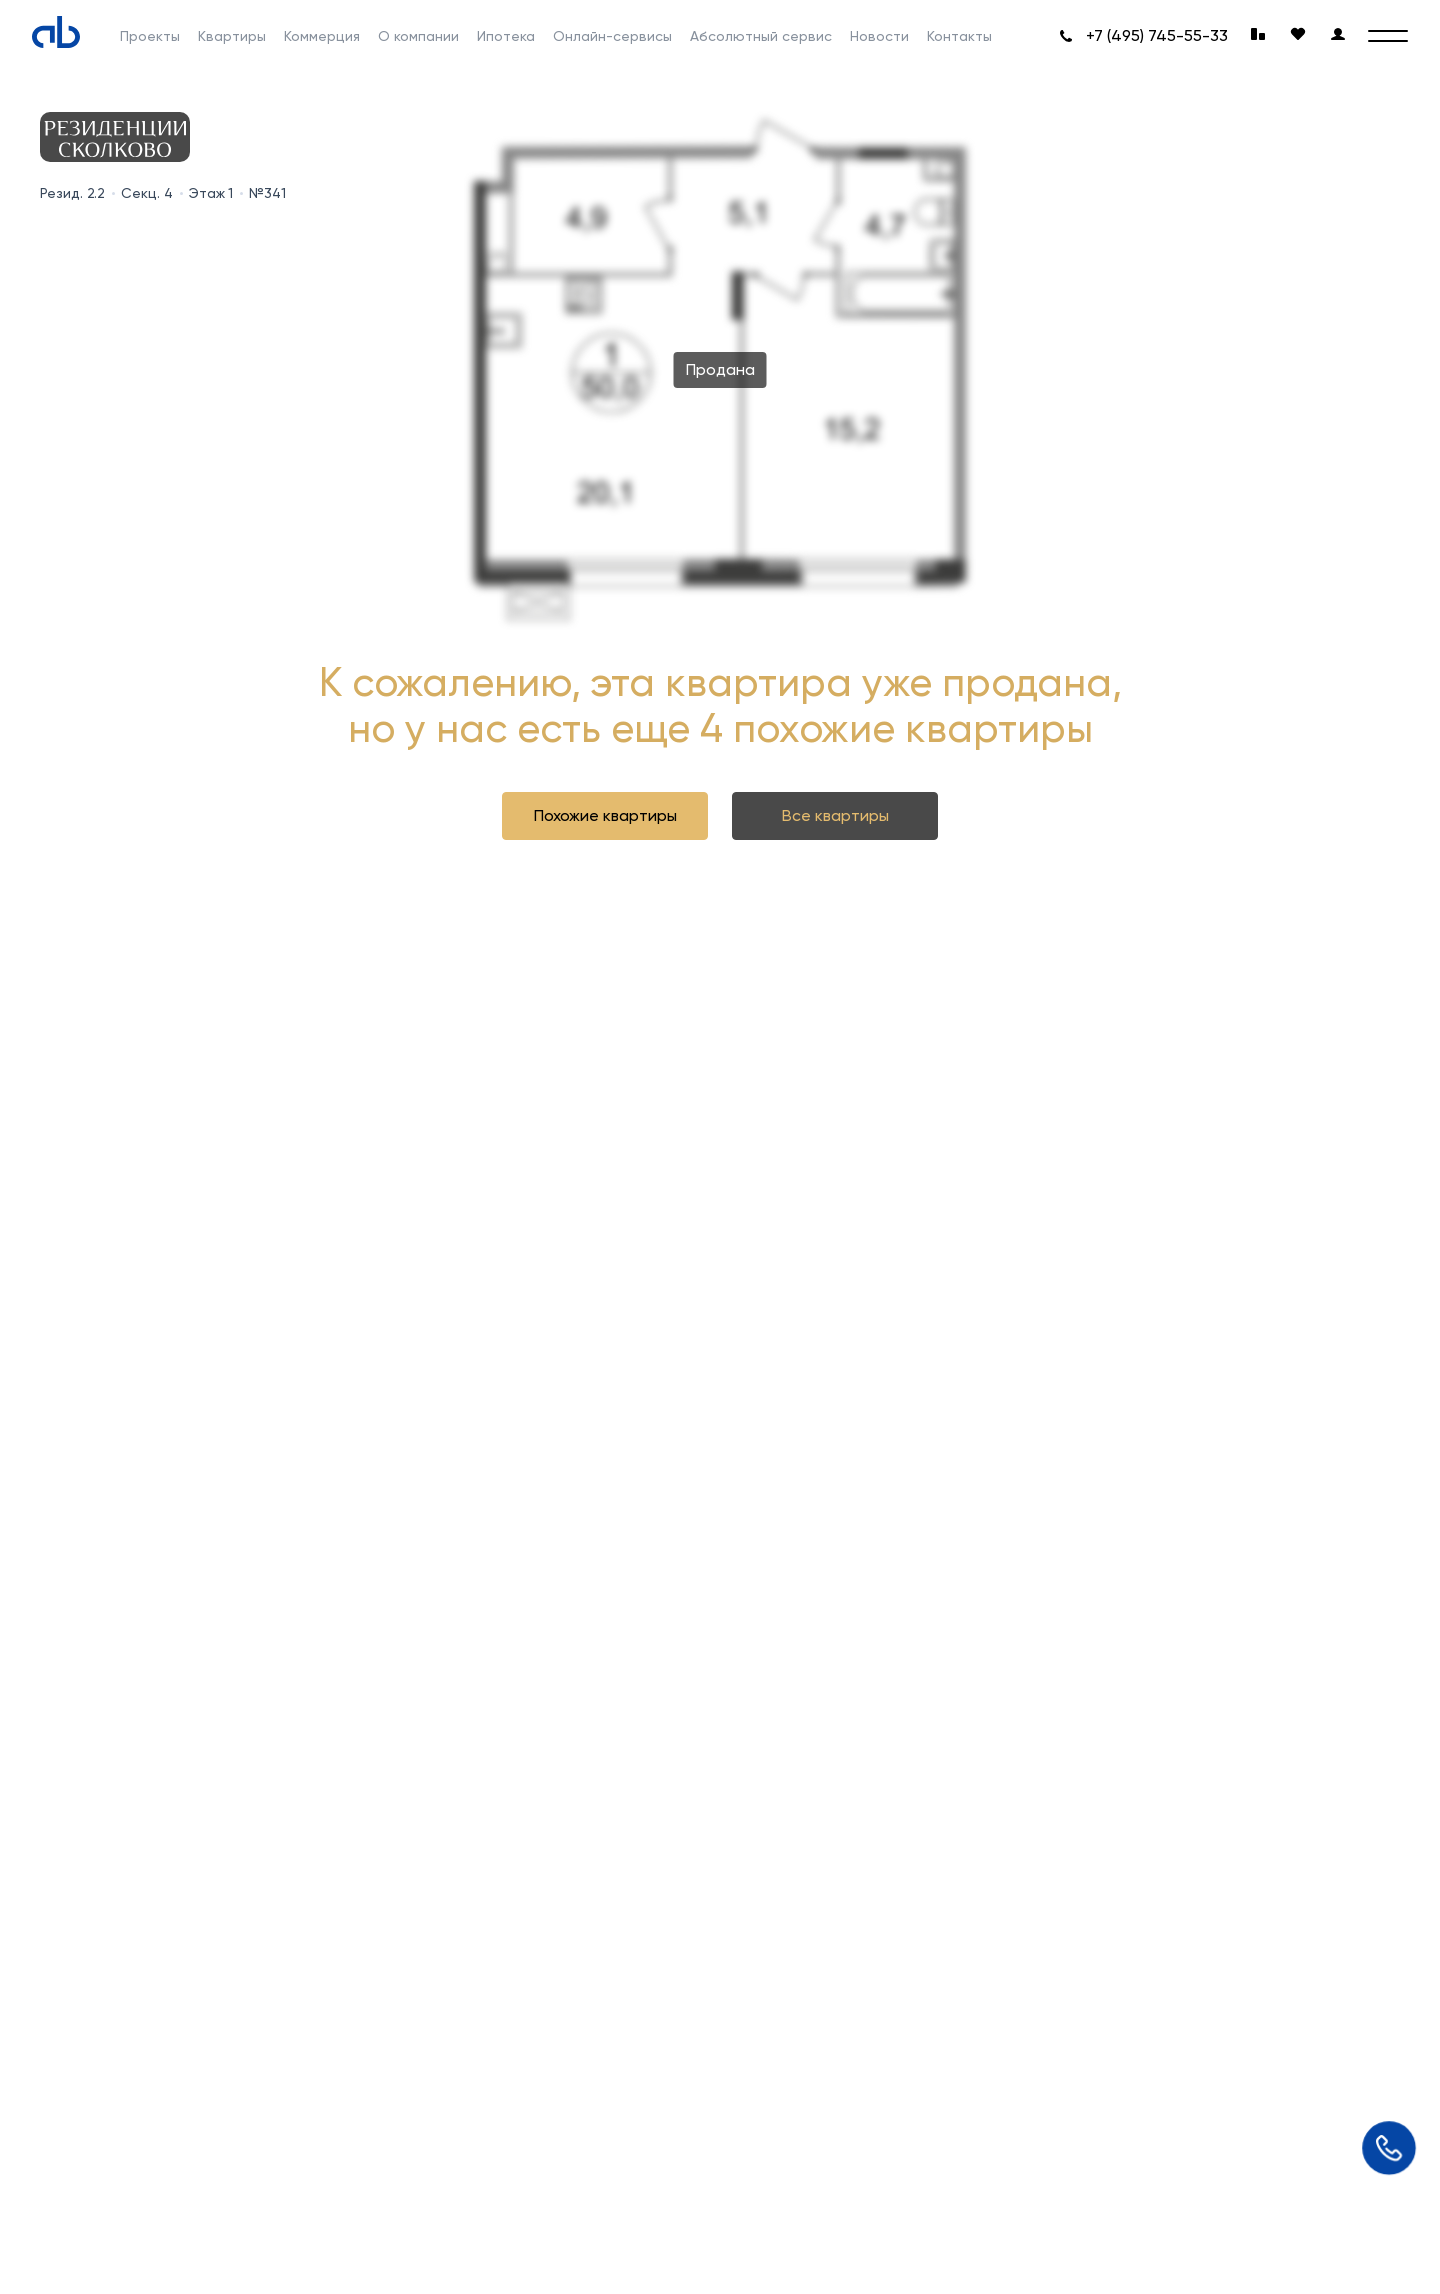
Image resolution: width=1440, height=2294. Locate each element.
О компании (418, 36)
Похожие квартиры (605, 815)
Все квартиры (835, 815)
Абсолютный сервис (761, 36)
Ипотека (506, 36)
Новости (879, 36)
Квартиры (232, 36)
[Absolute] (56, 32)
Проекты (150, 36)
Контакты (959, 36)
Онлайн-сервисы (612, 36)
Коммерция (322, 36)
